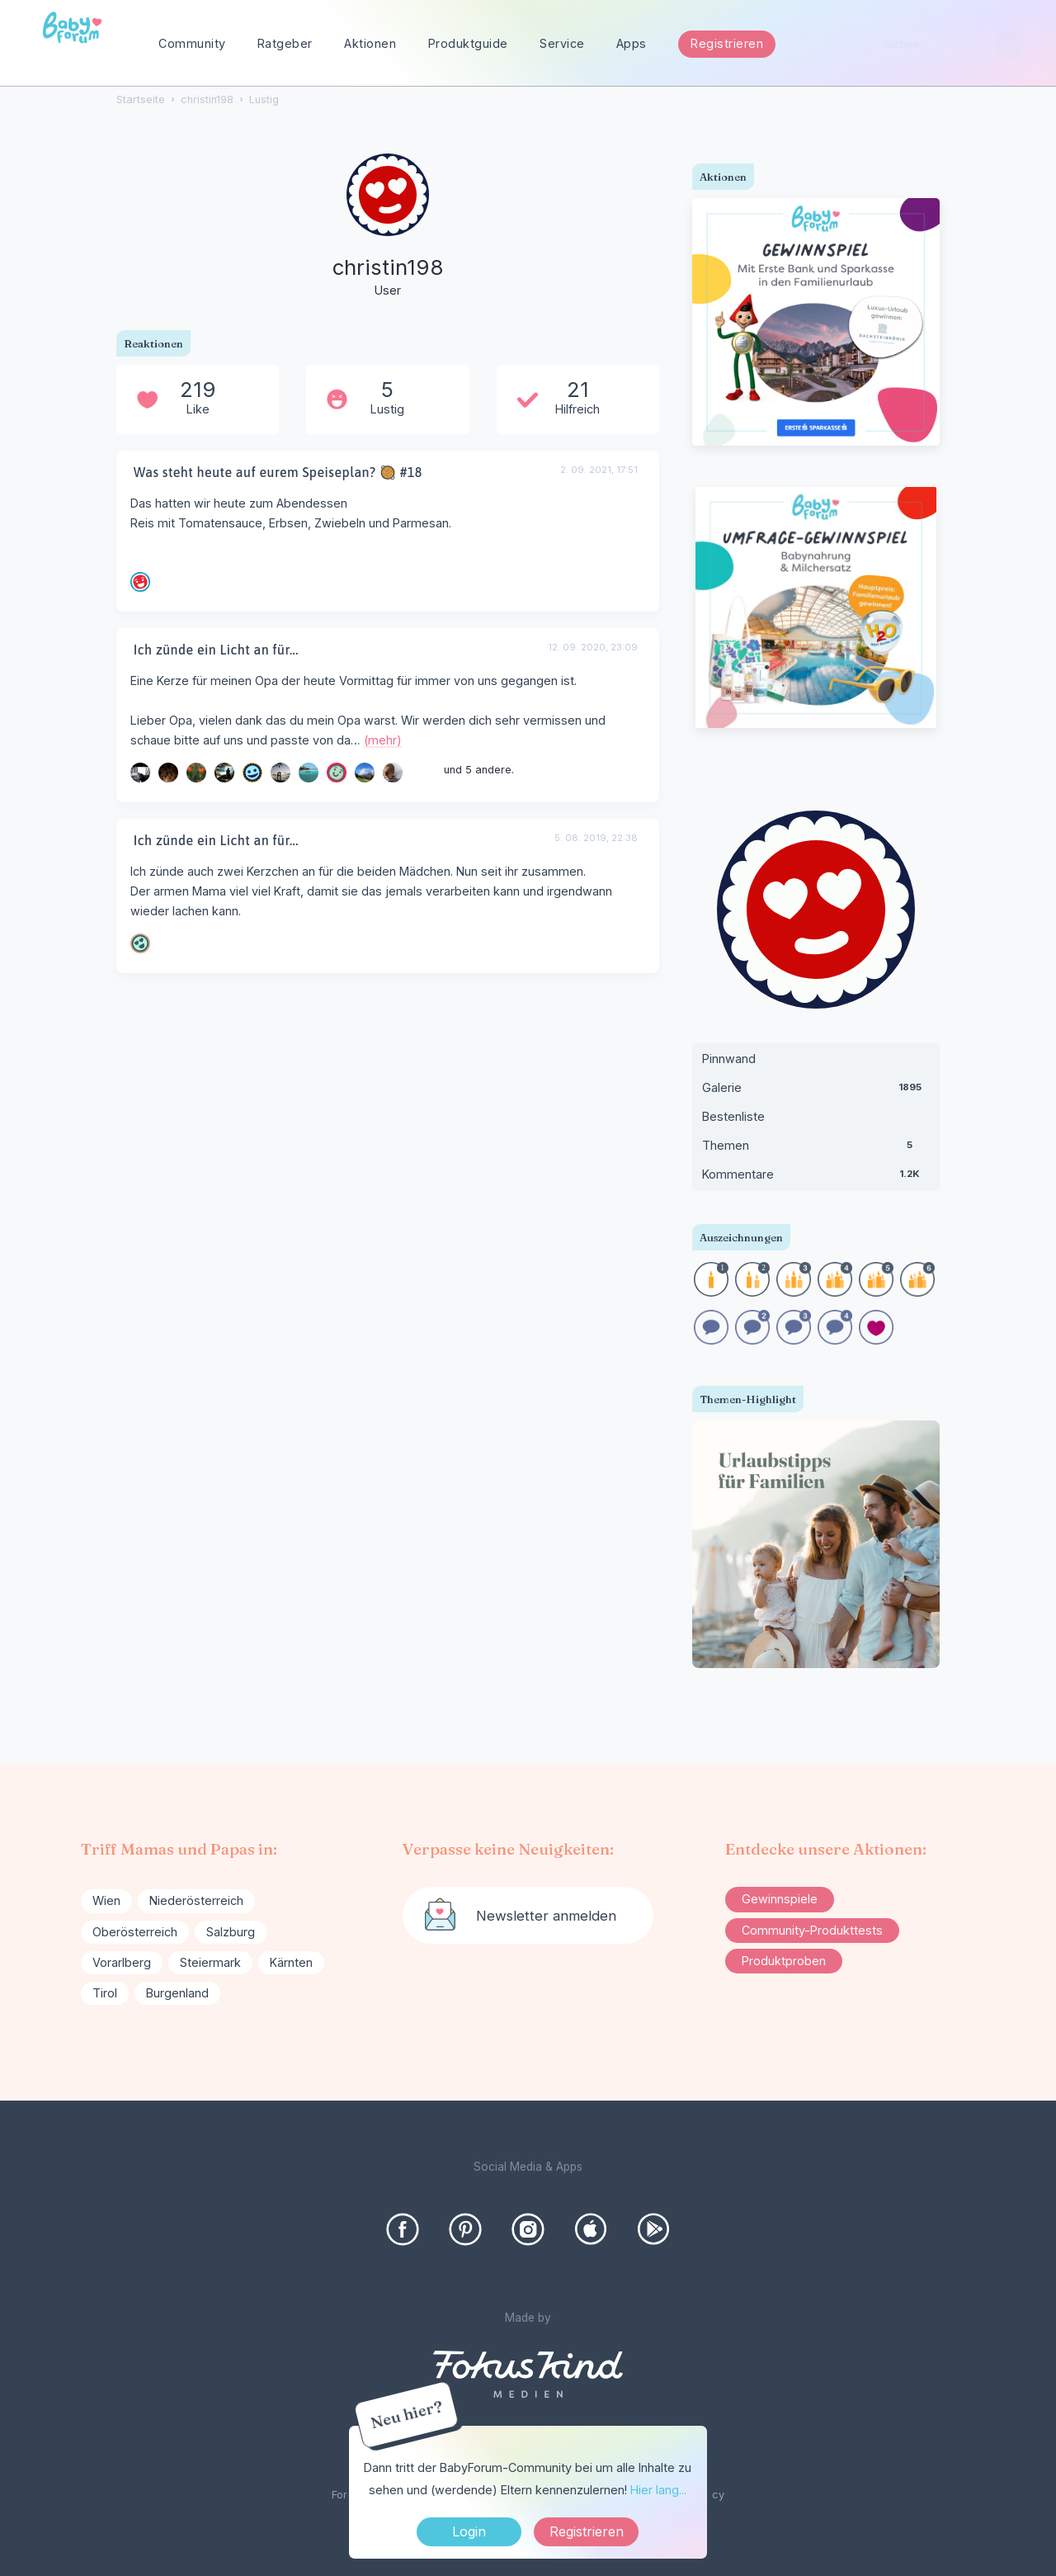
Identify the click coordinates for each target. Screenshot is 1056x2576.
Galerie (816, 1091)
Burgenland (177, 1993)
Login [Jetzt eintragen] (469, 2531)
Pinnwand (729, 1059)
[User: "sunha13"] (140, 772)
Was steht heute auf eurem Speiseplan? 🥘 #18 (278, 472)
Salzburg (230, 1932)
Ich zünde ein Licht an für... (216, 649)
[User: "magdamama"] (140, 943)
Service (562, 43)
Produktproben (784, 1961)
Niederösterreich (196, 1900)
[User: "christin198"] (387, 227)
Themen (816, 1148)
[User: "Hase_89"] (336, 772)
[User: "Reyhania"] (196, 772)
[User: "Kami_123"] (140, 582)
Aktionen (370, 43)
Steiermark (210, 1962)
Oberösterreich (134, 1932)
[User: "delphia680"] (168, 772)
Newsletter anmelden (546, 1915)
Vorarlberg (121, 1962)
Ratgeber (285, 43)
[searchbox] (946, 44)
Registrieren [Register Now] (586, 2531)
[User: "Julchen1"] (308, 772)
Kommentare (816, 1177)
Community (192, 43)
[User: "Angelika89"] (365, 772)
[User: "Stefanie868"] (252, 772)
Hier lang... (658, 2490)
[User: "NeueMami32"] (224, 772)
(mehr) (383, 740)
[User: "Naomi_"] (393, 772)
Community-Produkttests (812, 1930)
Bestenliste (733, 1116)
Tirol (104, 1993)
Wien (106, 1900)
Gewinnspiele (780, 1899)
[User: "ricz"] (280, 772)
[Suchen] (1009, 44)
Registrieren (727, 43)
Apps (631, 43)
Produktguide (468, 43)
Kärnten (291, 1962)
